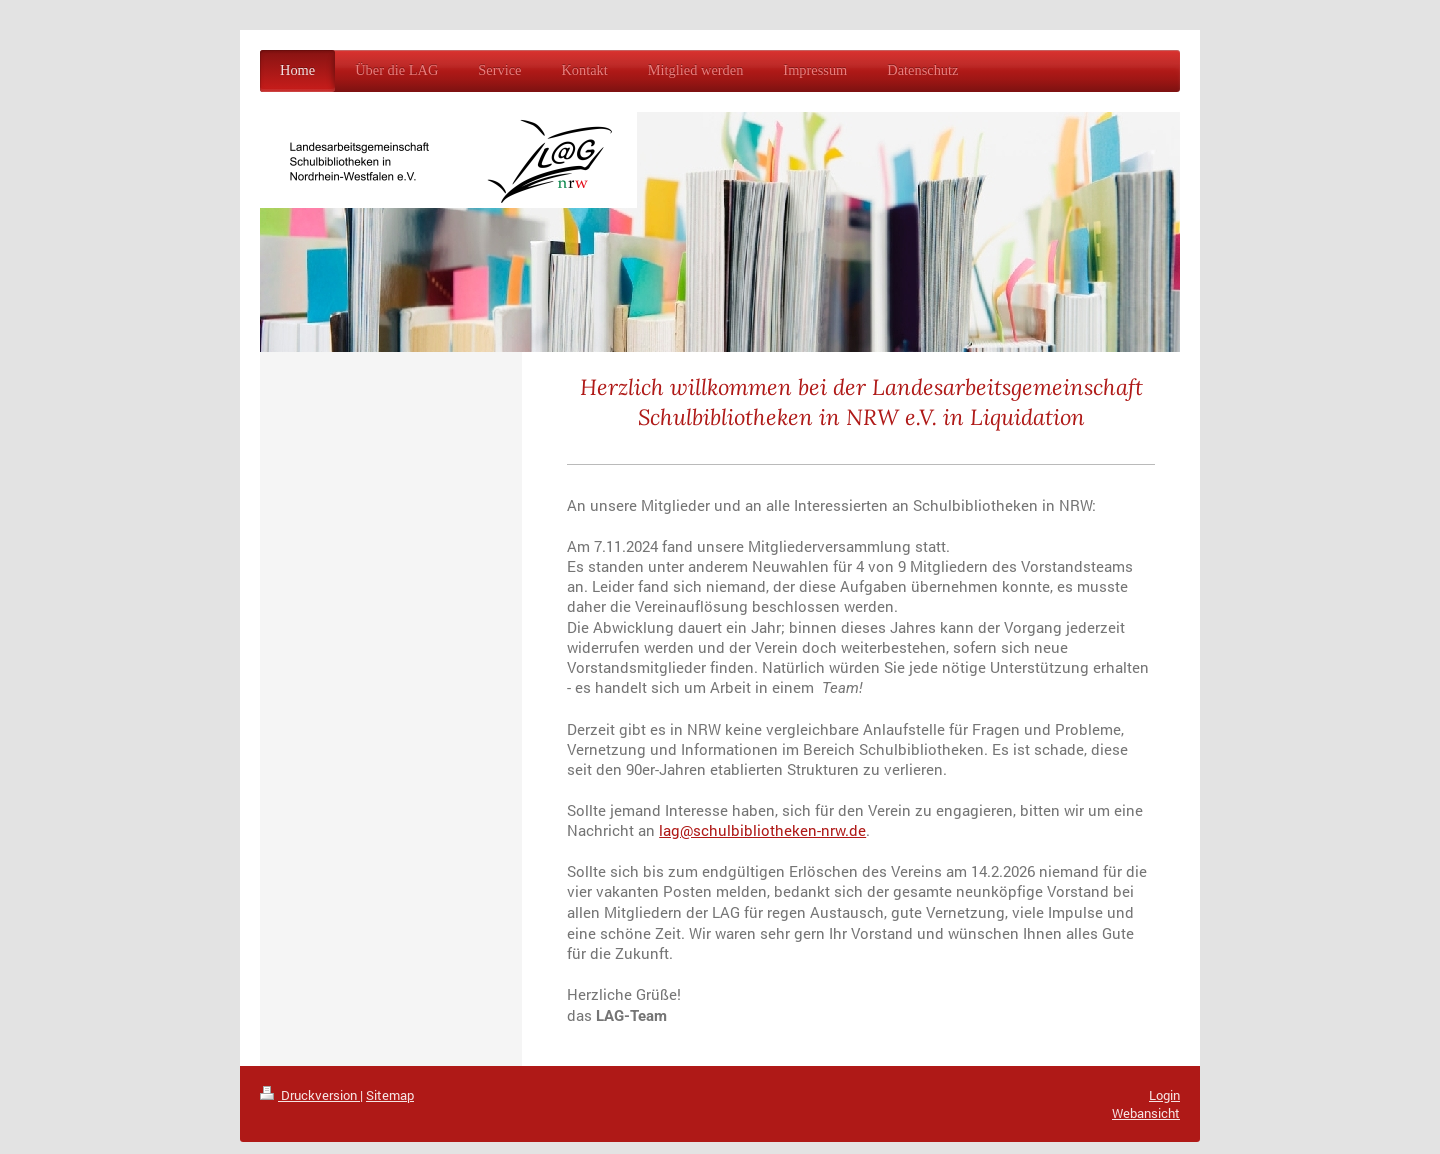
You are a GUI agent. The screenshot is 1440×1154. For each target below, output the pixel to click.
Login (1164, 1095)
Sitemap (390, 1095)
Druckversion (310, 1095)
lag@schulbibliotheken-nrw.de (762, 830)
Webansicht (1146, 1113)
